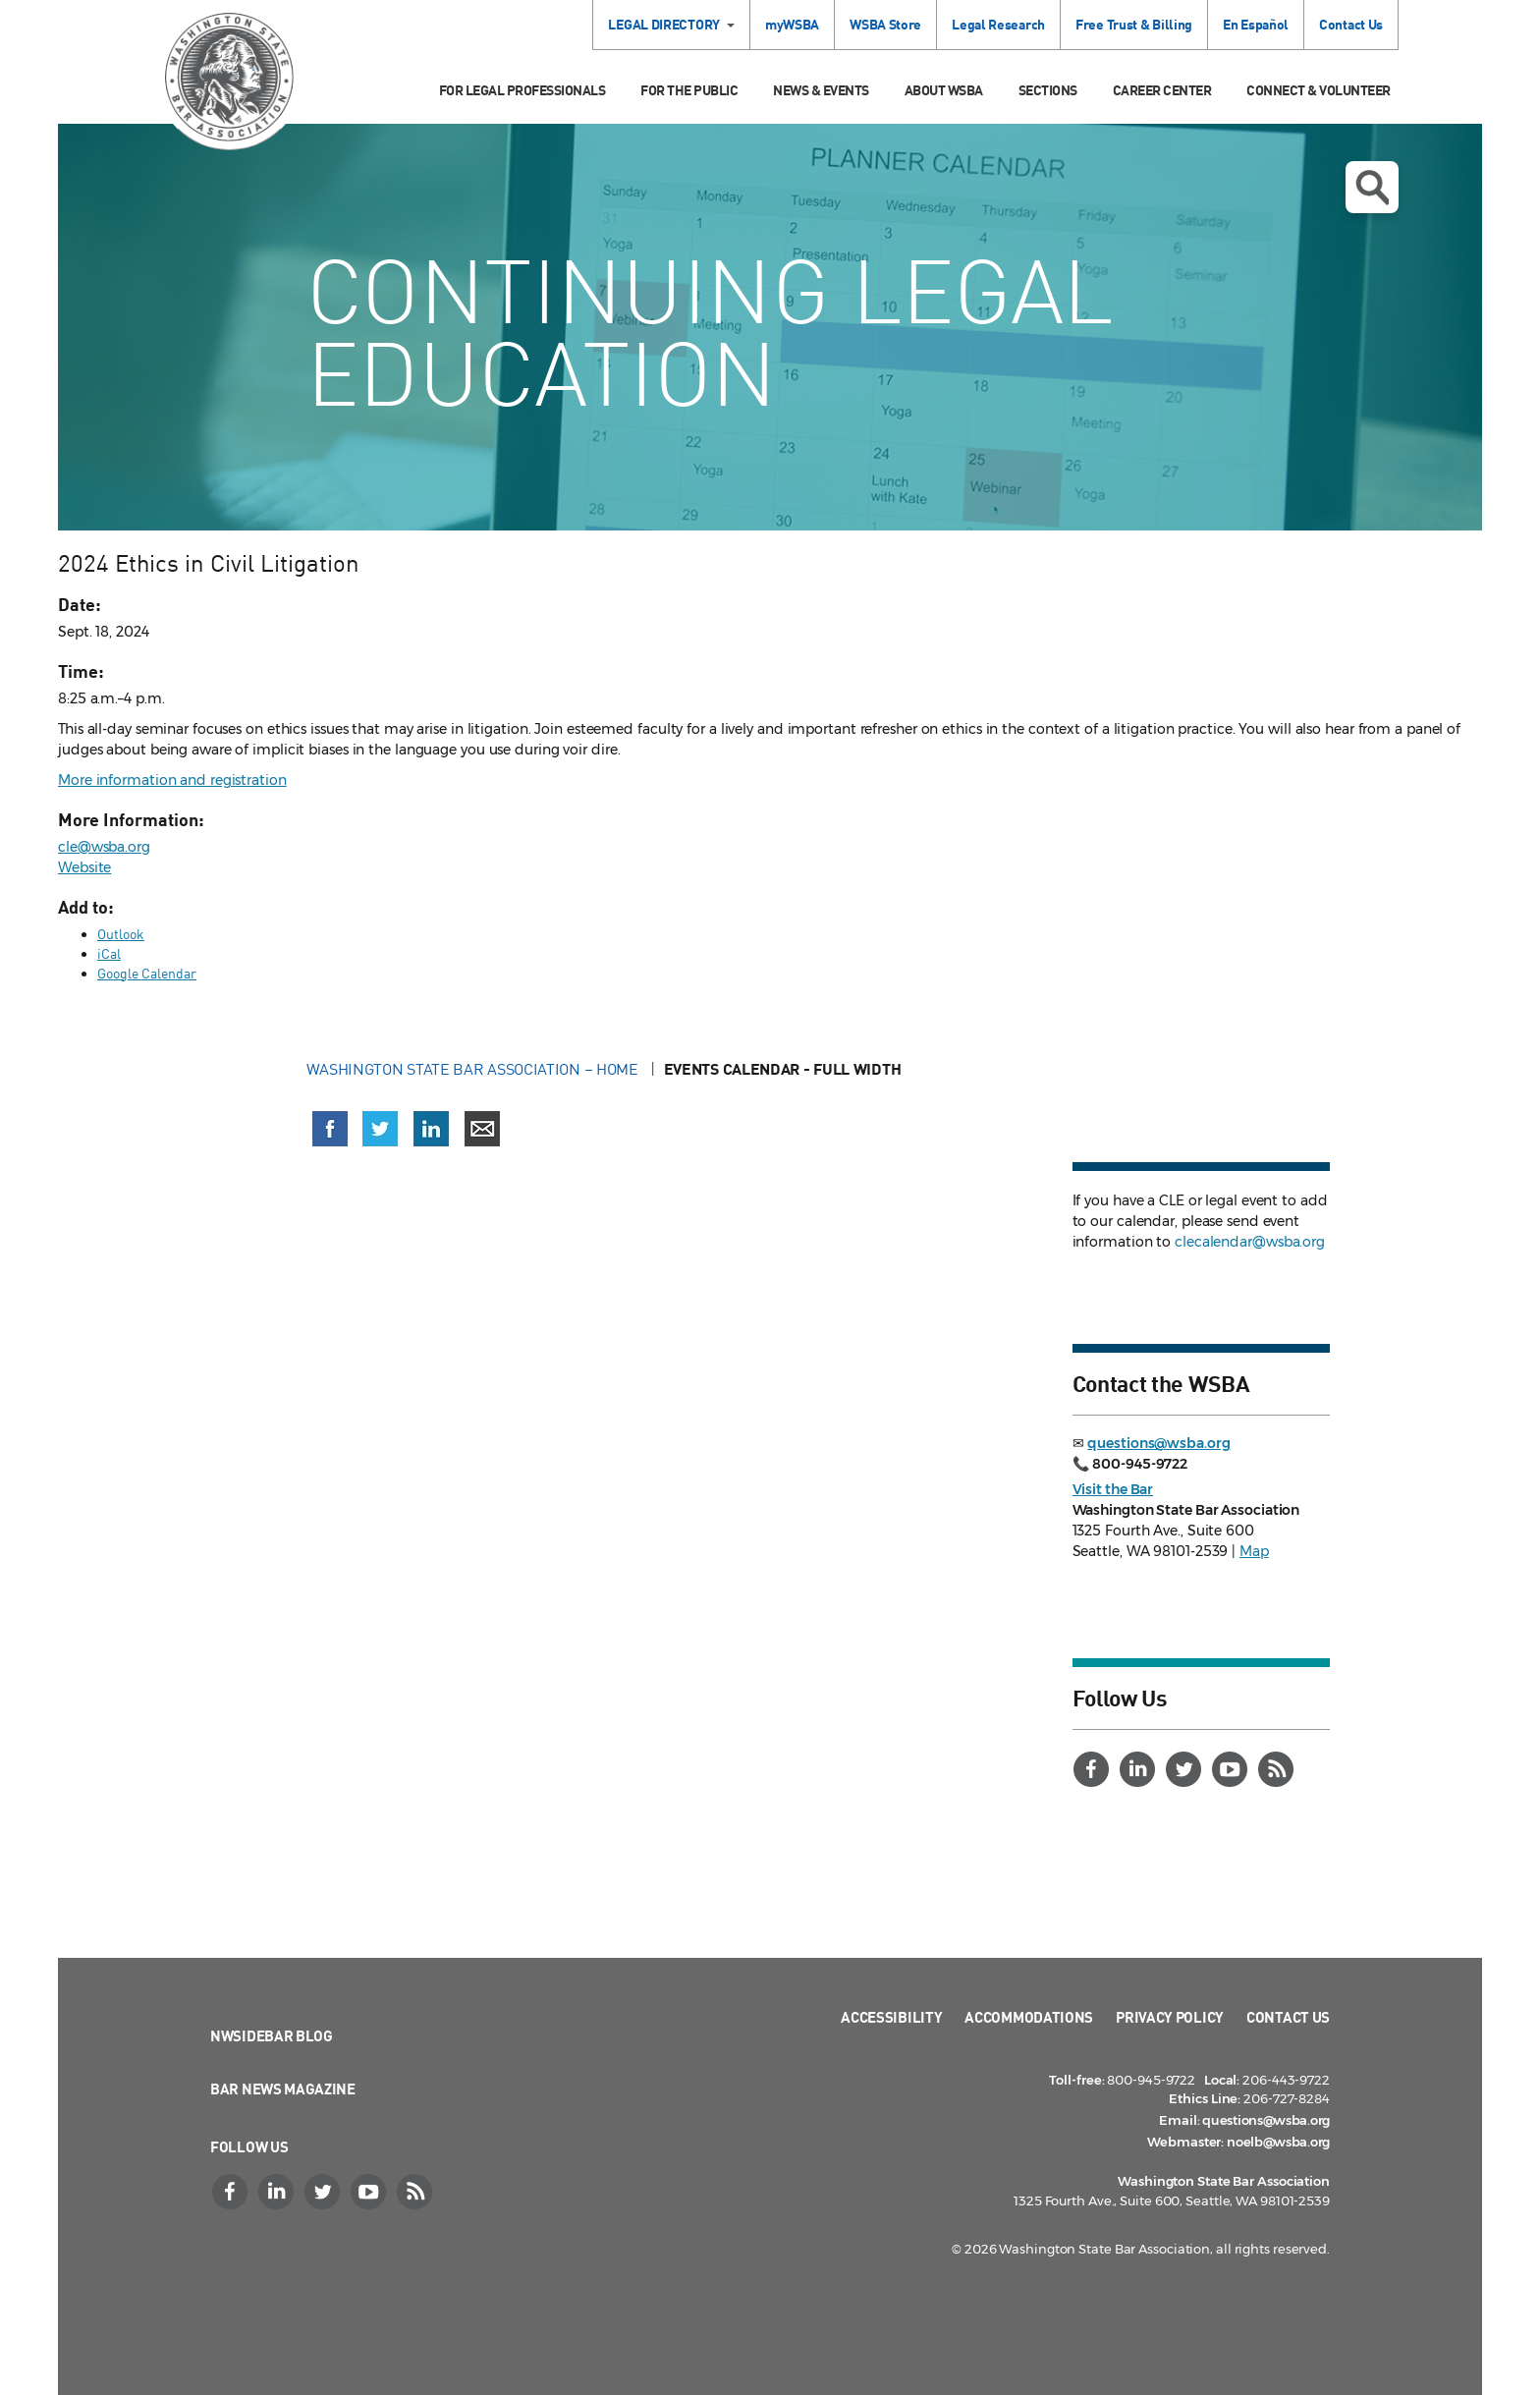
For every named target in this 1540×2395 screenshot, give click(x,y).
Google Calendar (146, 973)
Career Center (1162, 90)
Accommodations (1028, 2017)
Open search (1372, 187)
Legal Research (998, 24)
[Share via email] (482, 1128)
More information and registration (172, 780)
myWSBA (792, 24)
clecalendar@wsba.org (1250, 1242)
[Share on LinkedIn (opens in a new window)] (431, 1128)
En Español (1256, 24)
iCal (109, 953)
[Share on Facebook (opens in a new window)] (330, 1128)
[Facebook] (1094, 1769)
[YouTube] (1232, 1769)
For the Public (689, 90)
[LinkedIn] (1140, 1769)
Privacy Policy (1170, 2017)
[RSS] (1278, 1769)
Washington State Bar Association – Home (474, 1069)
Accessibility (891, 2017)
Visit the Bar (1113, 1489)
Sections (1047, 90)
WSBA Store (885, 24)
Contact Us (1351, 24)
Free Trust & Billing (1133, 24)
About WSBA (944, 90)
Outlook (120, 933)
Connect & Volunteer (1318, 90)
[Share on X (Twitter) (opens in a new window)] (380, 1128)
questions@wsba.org (1158, 1443)
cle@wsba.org (104, 847)
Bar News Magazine (283, 2088)
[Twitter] (1186, 1769)
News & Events (821, 90)
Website (84, 867)
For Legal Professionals (522, 90)
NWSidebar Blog (271, 2035)
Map (1254, 1551)
